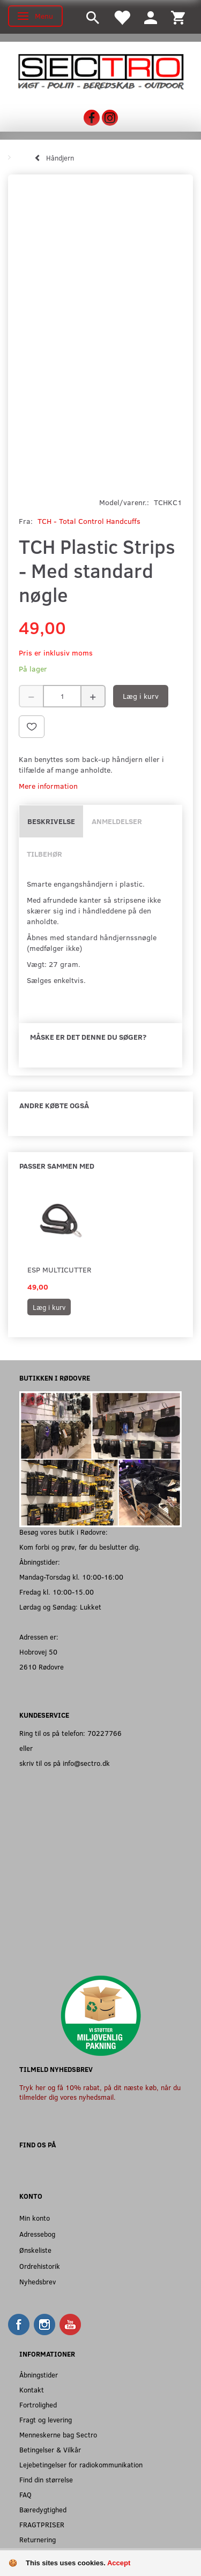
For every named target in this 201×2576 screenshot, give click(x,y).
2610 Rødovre (41, 1666)
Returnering (37, 2539)
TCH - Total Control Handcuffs (89, 521)
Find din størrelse (46, 2479)
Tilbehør (44, 854)
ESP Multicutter (59, 1269)
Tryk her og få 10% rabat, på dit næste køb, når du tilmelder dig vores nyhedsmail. (100, 2092)
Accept (118, 2563)
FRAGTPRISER (41, 2524)
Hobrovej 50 (38, 1651)
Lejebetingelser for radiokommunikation (81, 2464)
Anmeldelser (117, 821)
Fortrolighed (38, 2404)
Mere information (48, 786)
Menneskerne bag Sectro (58, 2434)
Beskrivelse (51, 821)
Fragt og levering (45, 2419)
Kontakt (31, 2389)
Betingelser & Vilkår (50, 2449)
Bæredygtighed (42, 2509)
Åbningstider (38, 2374)
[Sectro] (100, 70)
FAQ (25, 2494)
